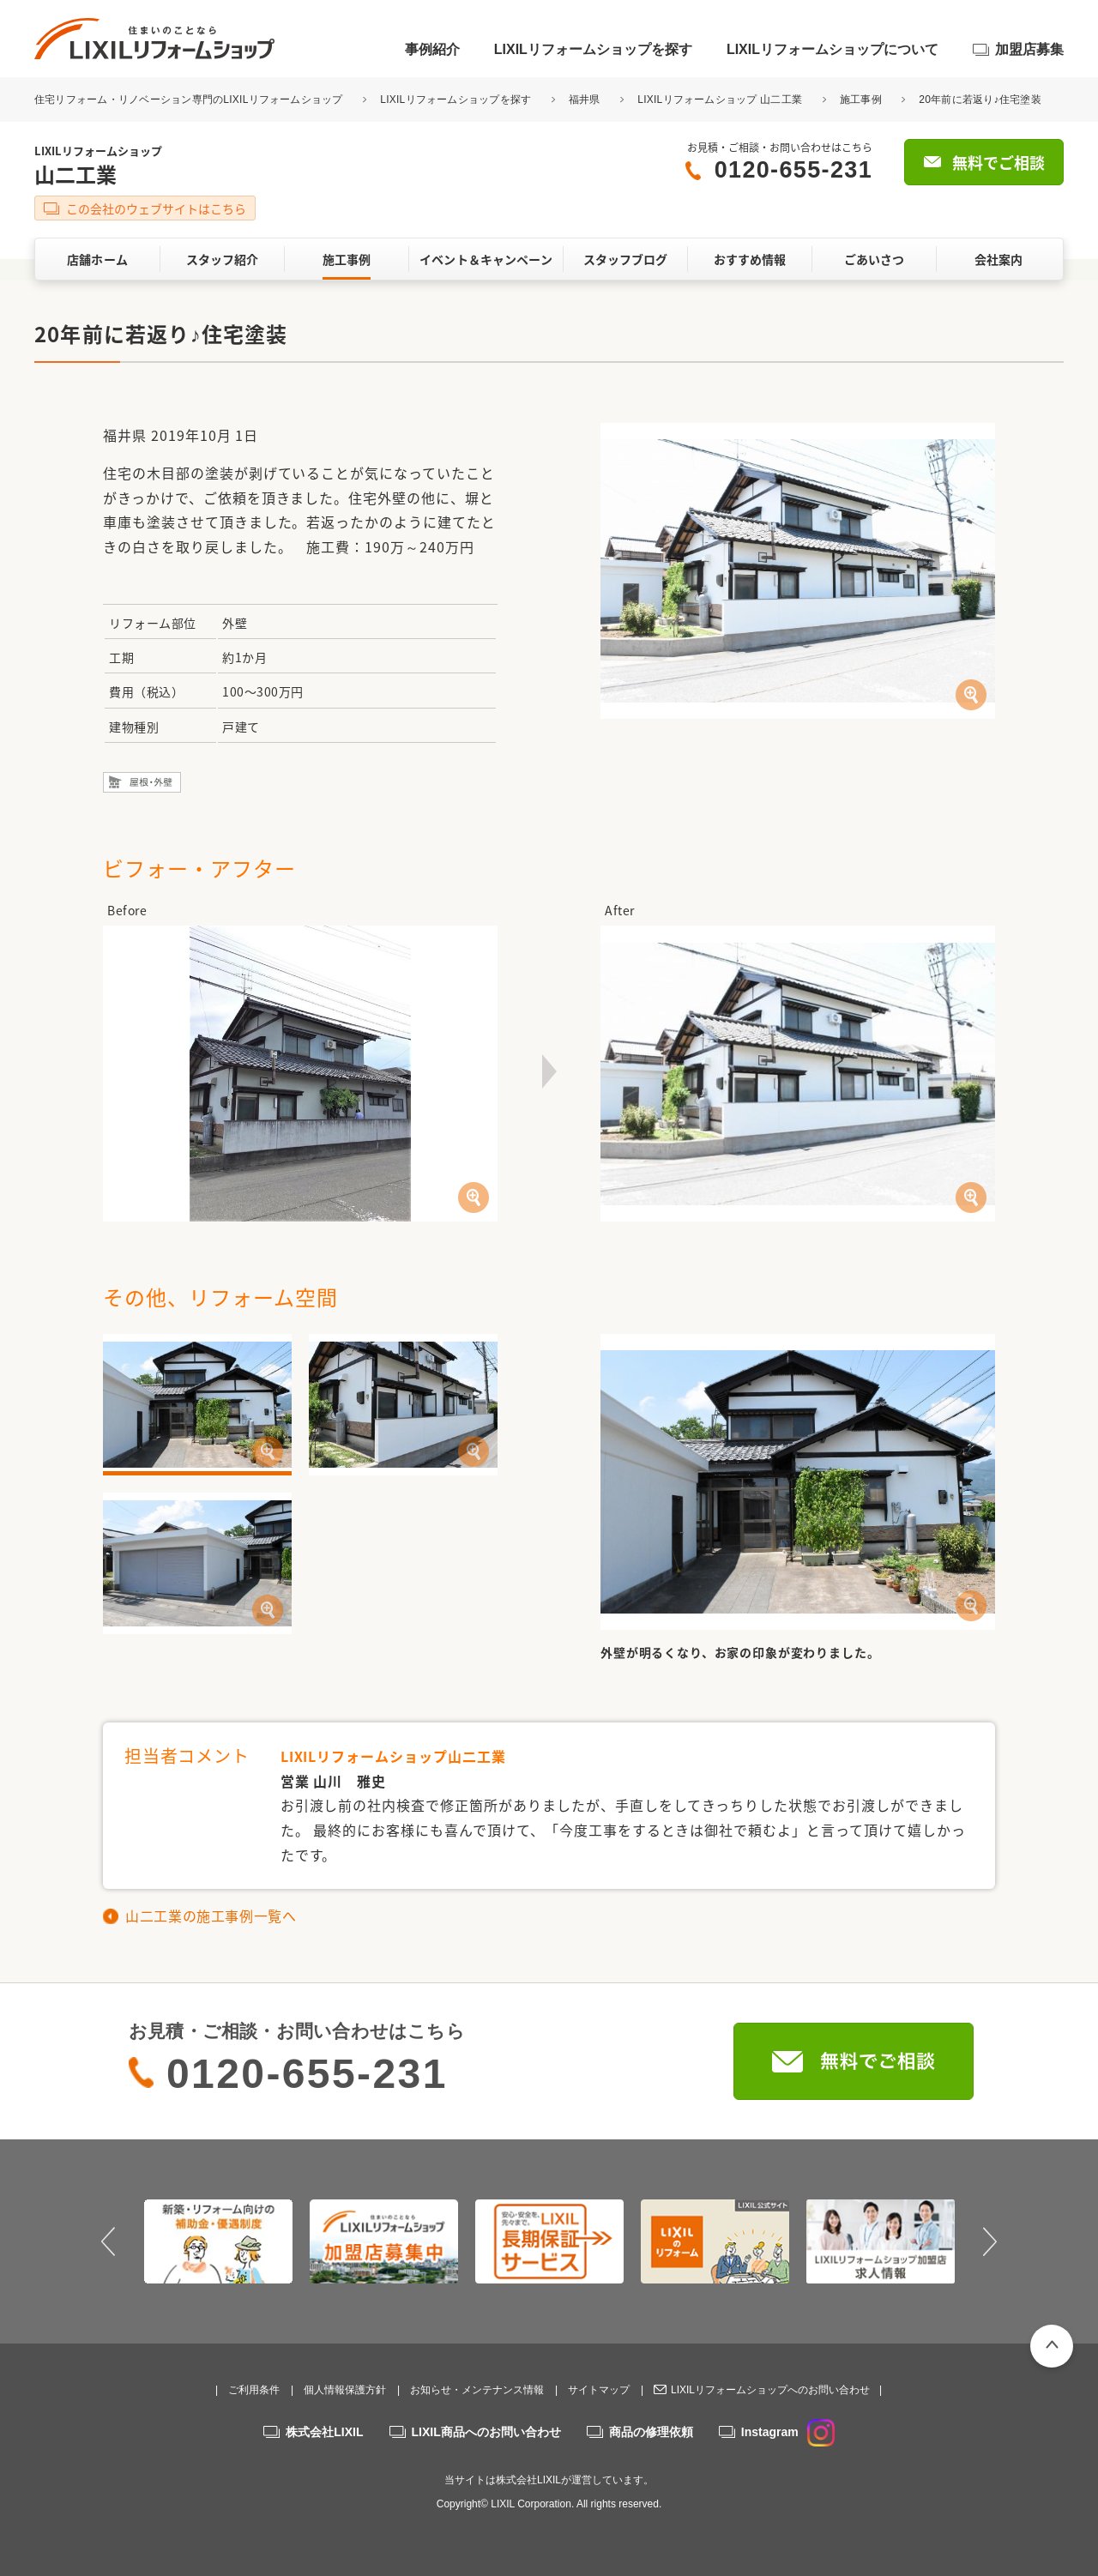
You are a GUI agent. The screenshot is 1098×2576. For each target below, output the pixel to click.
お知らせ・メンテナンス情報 (477, 2390)
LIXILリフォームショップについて (832, 49)
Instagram (788, 2432)
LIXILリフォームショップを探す (593, 49)
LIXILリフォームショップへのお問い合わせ (770, 2390)
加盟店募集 (1029, 49)
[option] (218, 2241)
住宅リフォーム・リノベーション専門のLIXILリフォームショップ (190, 100)
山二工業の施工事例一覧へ (211, 1915)
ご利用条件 (254, 2390)
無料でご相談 (998, 162)
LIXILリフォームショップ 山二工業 (719, 100)
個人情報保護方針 (345, 2390)
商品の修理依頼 (651, 2432)
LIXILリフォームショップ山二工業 (393, 1756)
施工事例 (861, 100)
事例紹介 (432, 49)
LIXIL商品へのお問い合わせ (486, 2432)
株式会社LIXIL (324, 2432)
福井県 (584, 100)
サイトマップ (599, 2390)
